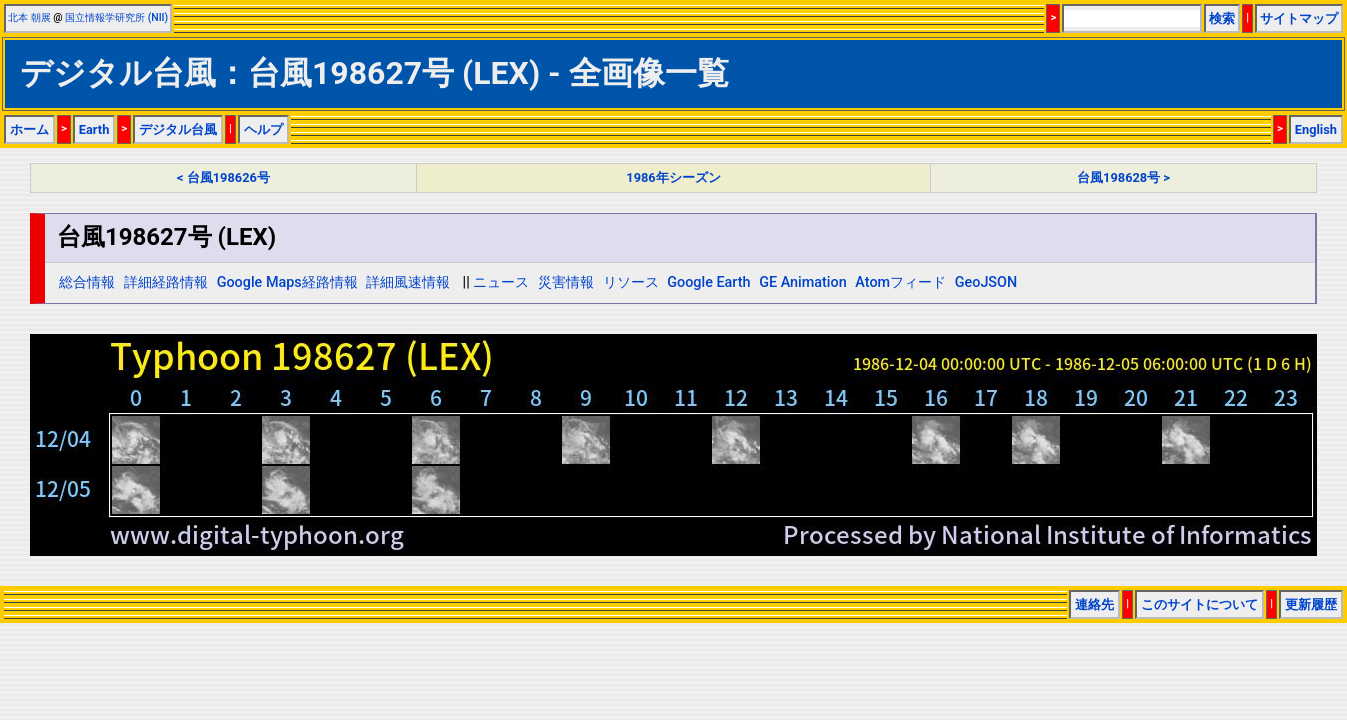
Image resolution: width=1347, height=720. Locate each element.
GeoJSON (986, 282)
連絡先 (1094, 604)
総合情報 (87, 282)
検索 (1222, 18)
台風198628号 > (1123, 177)
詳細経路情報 (166, 282)
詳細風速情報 (408, 282)
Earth (94, 129)
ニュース (501, 282)
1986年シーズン (673, 177)
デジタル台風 (178, 129)
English (1316, 129)
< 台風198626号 (223, 177)
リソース (631, 282)
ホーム (29, 129)
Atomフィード (900, 282)
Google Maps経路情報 (287, 282)
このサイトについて (1199, 604)
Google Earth (708, 282)
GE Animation (803, 282)
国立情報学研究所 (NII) (116, 17)
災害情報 (566, 282)
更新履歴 (1311, 604)
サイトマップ (1299, 18)
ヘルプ (263, 129)
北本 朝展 (29, 17)
